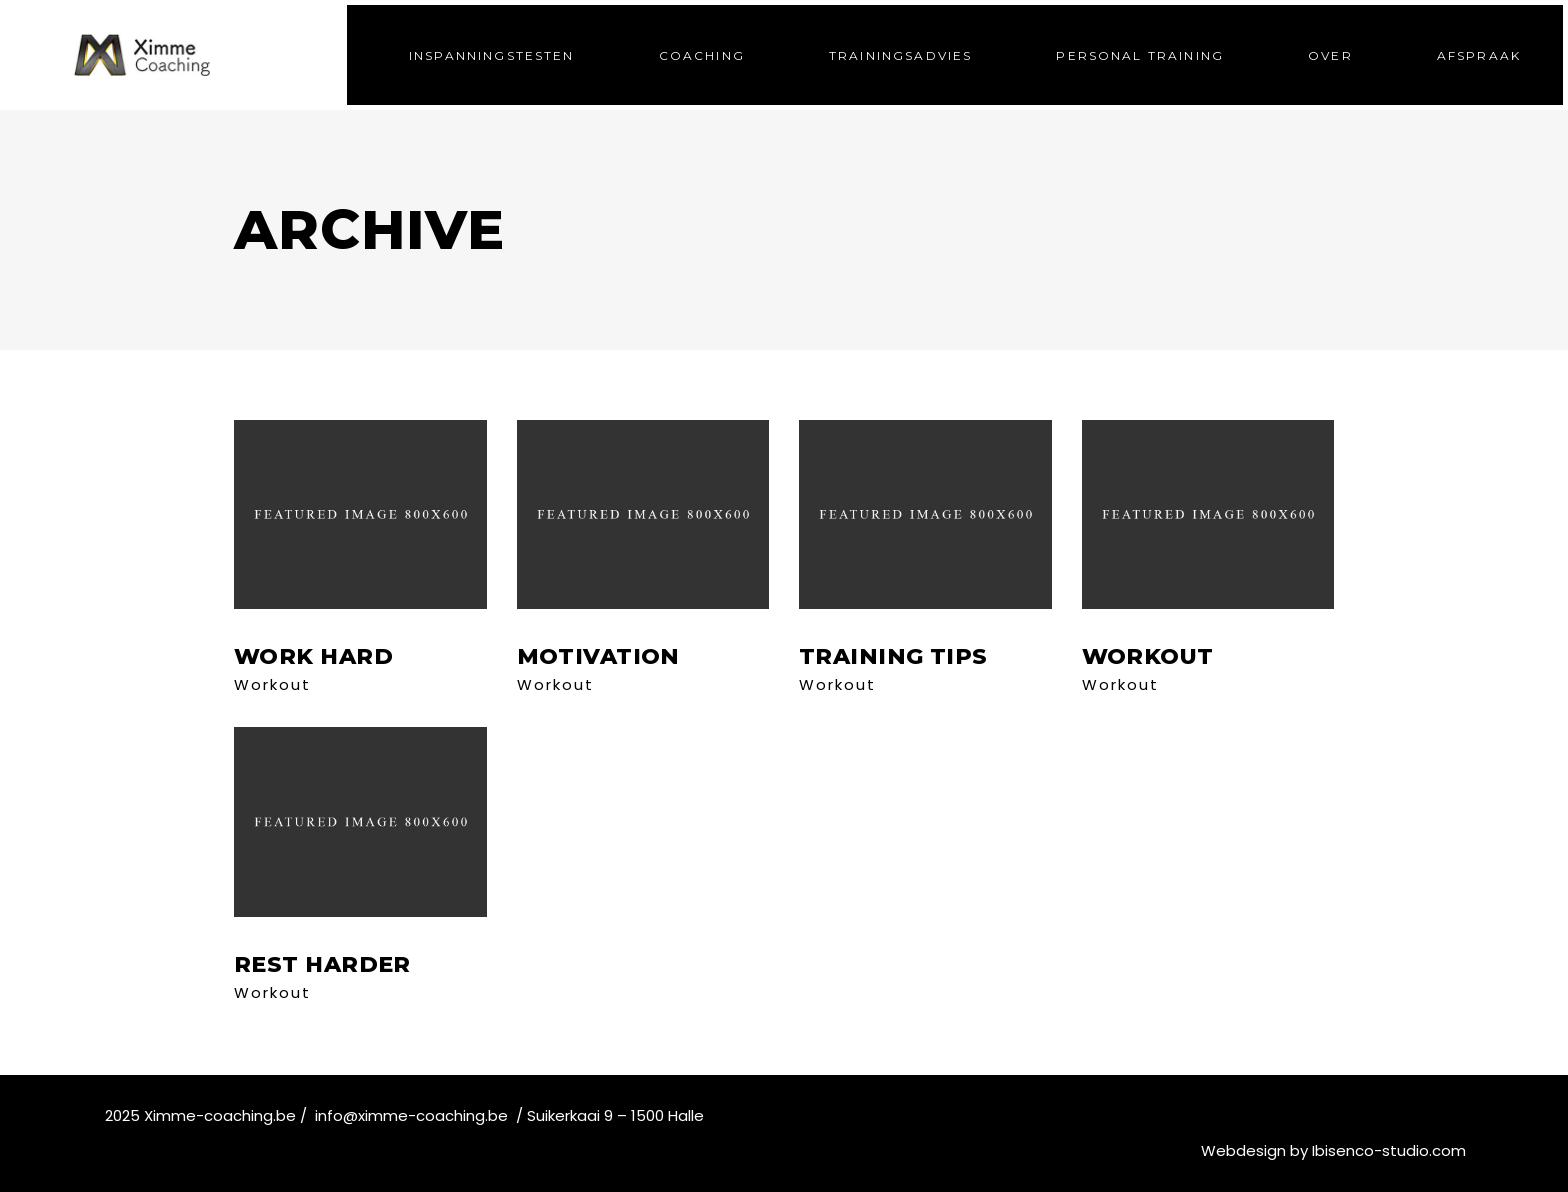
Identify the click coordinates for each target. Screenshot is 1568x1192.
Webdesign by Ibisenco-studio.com (1333, 1150)
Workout (272, 684)
